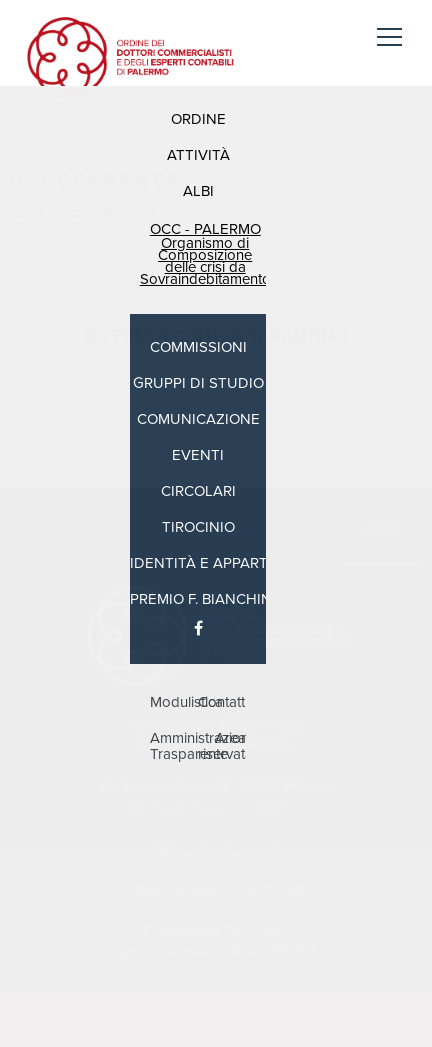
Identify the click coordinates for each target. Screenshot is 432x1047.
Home (26, 214)
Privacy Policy (169, 807)
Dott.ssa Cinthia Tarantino (216, 336)
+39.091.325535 (228, 848)
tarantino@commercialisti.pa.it (216, 384)
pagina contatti (111, 1024)
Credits (382, 528)
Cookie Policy (264, 807)
